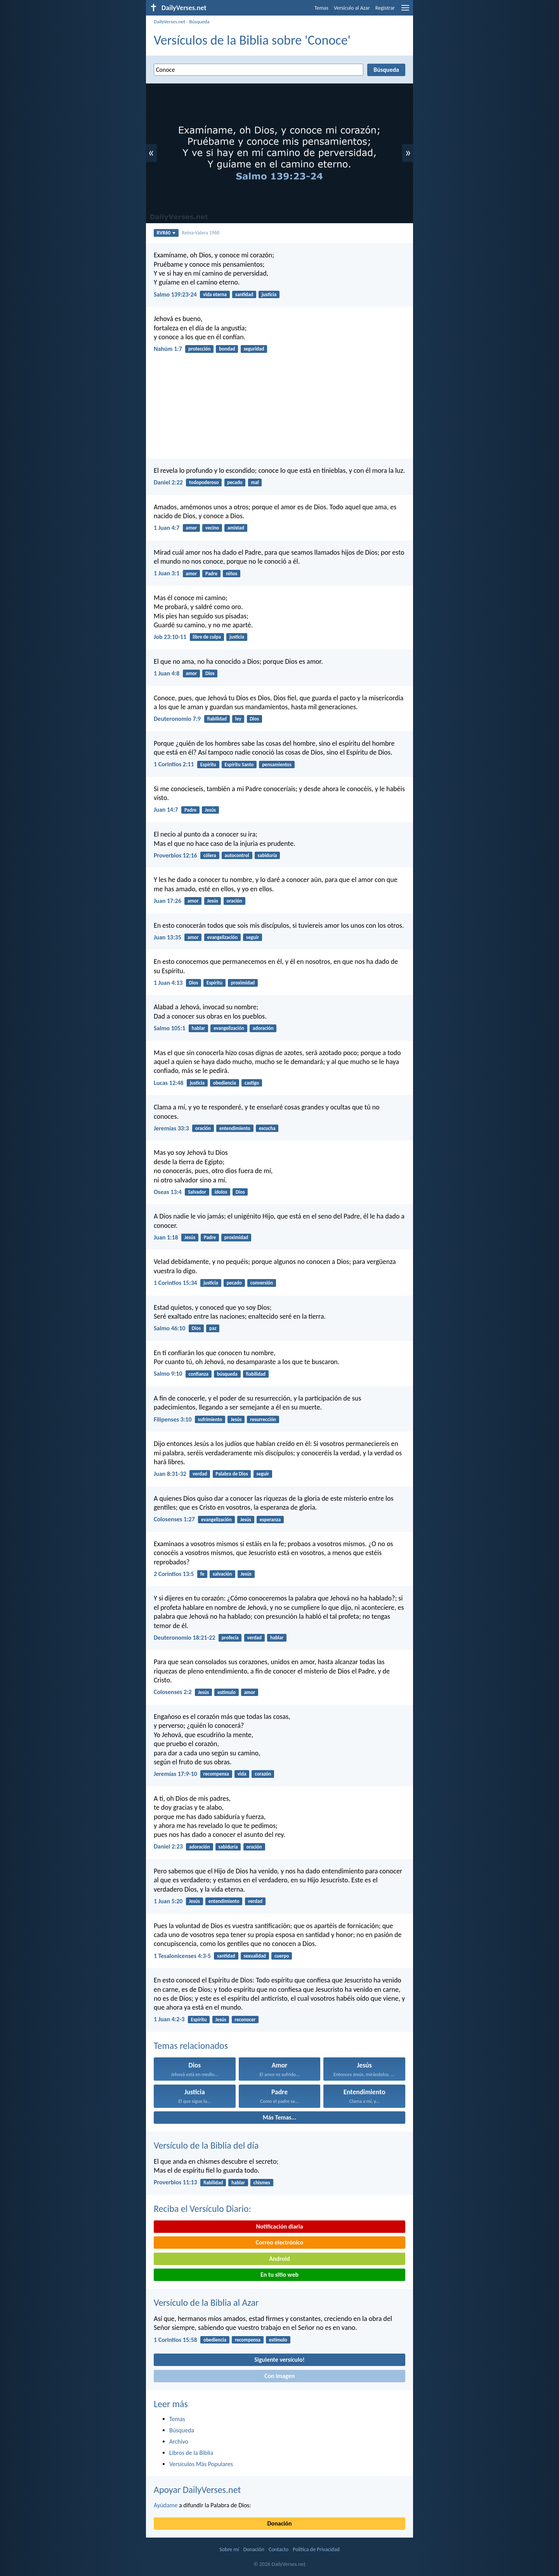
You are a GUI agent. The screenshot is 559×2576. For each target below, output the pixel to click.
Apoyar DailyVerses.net (197, 2489)
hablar (198, 1028)
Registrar (385, 8)
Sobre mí (229, 2549)
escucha (267, 1128)
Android (279, 2258)
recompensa (216, 1774)
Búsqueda (199, 21)
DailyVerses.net (169, 21)
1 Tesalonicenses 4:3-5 (182, 1956)
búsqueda (227, 1374)
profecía (230, 1637)
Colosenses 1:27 (174, 1519)
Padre (211, 573)
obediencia (224, 1083)
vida (242, 1774)
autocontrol (237, 855)
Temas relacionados (191, 2045)
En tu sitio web (279, 2274)
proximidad (243, 983)
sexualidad (255, 1956)
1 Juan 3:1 (166, 573)
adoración (263, 1028)
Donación (279, 2523)
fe (202, 1574)
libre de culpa (207, 637)
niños (231, 573)
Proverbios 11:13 (175, 2182)
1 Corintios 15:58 (175, 2339)
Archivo (178, 2441)
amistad (235, 528)
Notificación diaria (279, 2226)
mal (255, 482)
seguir (252, 937)
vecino (212, 528)
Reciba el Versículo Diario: (202, 2208)
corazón (263, 1774)
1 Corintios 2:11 (174, 764)
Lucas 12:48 (169, 1083)
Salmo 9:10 (168, 1373)
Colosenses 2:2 (173, 1692)
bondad (227, 349)
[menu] (405, 10)
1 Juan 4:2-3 (169, 2019)
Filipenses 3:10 (173, 1419)
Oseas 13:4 (168, 1192)
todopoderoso (204, 482)
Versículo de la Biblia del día (206, 2145)
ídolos (221, 1192)
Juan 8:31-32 (170, 1473)
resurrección (263, 1419)
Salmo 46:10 (169, 1328)
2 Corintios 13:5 (174, 1574)
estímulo (226, 1692)
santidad (244, 294)
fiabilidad (217, 719)
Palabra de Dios (231, 1474)
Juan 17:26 (167, 900)
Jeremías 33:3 (171, 1128)
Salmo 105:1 (169, 1028)
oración (234, 901)
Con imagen (279, 2376)
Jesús (210, 810)
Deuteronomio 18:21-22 (184, 1637)
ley (238, 719)
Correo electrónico (280, 2242)
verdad (200, 1474)
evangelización (222, 937)
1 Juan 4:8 (166, 673)
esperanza (270, 1519)
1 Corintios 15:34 (175, 1282)
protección (199, 349)
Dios (210, 673)
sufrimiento (210, 1419)
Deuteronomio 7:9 (177, 718)
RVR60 (166, 233)
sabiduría (267, 855)
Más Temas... (280, 2117)
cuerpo (281, 1956)
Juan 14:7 (166, 809)
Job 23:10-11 (170, 637)
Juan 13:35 (167, 937)
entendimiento (234, 1128)
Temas (321, 8)
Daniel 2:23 (168, 1846)
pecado (234, 482)
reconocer (244, 2019)
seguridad (253, 349)
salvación (222, 1574)
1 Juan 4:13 (168, 982)
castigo (252, 1083)
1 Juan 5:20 (168, 1901)
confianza (198, 1374)
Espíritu (208, 764)
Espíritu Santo (239, 764)
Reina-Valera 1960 (200, 233)
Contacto (278, 2549)
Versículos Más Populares (201, 2464)
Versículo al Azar (352, 8)
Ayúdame (165, 2505)
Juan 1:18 (166, 1237)
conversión (261, 1283)
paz (213, 1328)
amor (191, 528)
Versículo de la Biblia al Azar (206, 2302)
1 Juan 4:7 (166, 527)
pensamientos (277, 764)
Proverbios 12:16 (175, 855)
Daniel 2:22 (168, 482)
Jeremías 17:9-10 (175, 1774)
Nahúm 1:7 (168, 348)
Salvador (197, 1192)
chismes (261, 2182)
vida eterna (215, 294)
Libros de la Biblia (191, 2452)
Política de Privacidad (316, 2549)
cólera (209, 855)
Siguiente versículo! (279, 2359)
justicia (269, 294)
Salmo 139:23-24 (175, 294)
